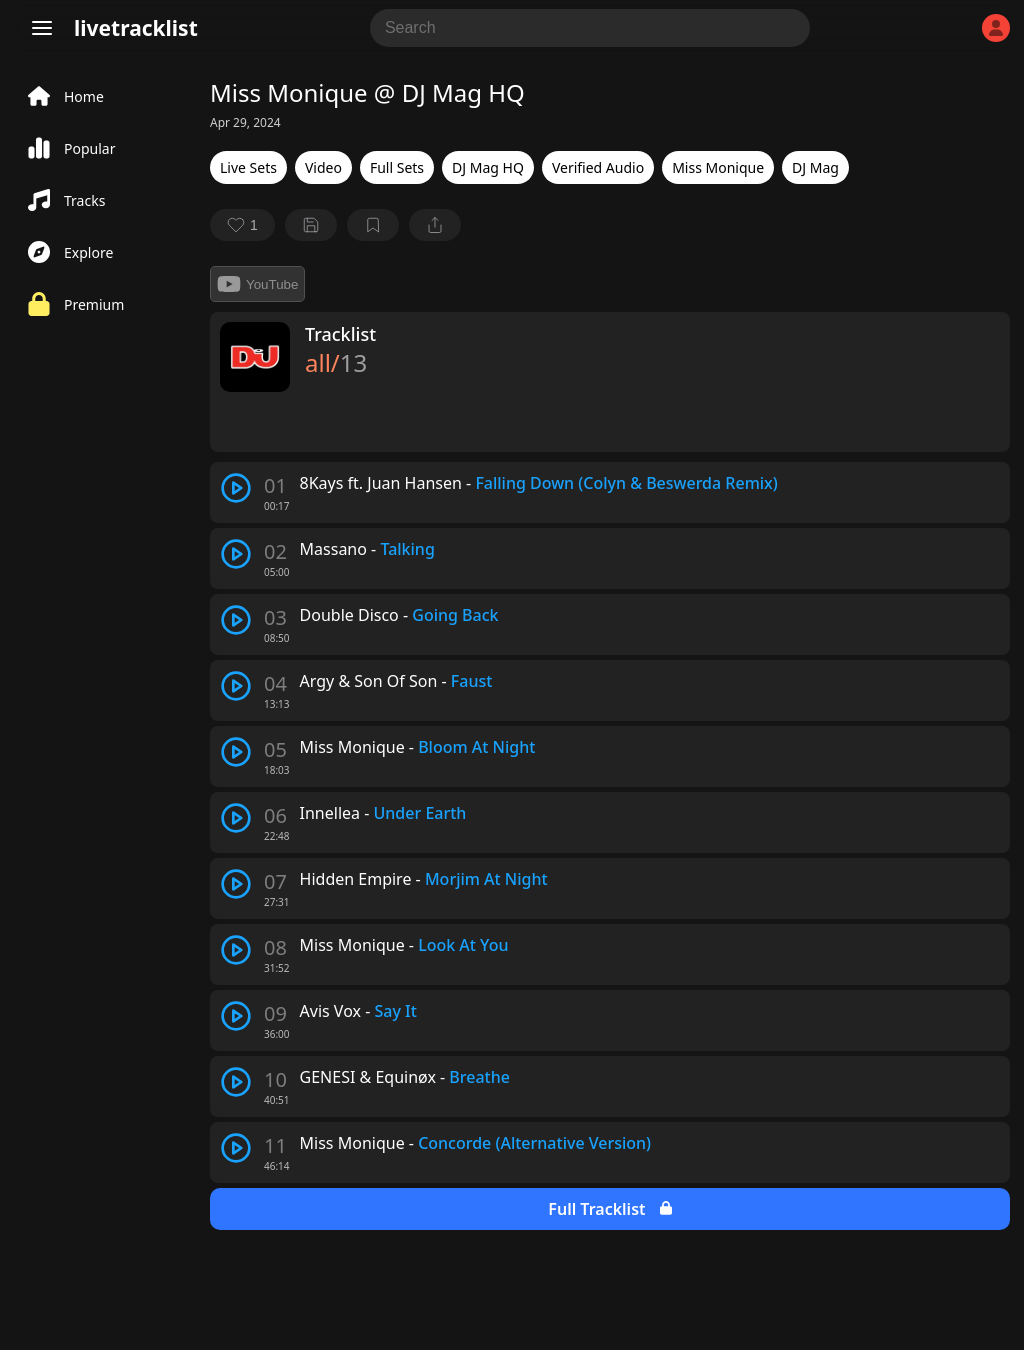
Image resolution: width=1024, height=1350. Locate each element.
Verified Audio (598, 167)
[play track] (236, 488)
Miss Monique (718, 167)
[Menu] (42, 28)
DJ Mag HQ (488, 167)
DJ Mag (815, 167)
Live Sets (248, 167)
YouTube (257, 284)
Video (323, 167)
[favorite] (242, 225)
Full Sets (397, 167)
